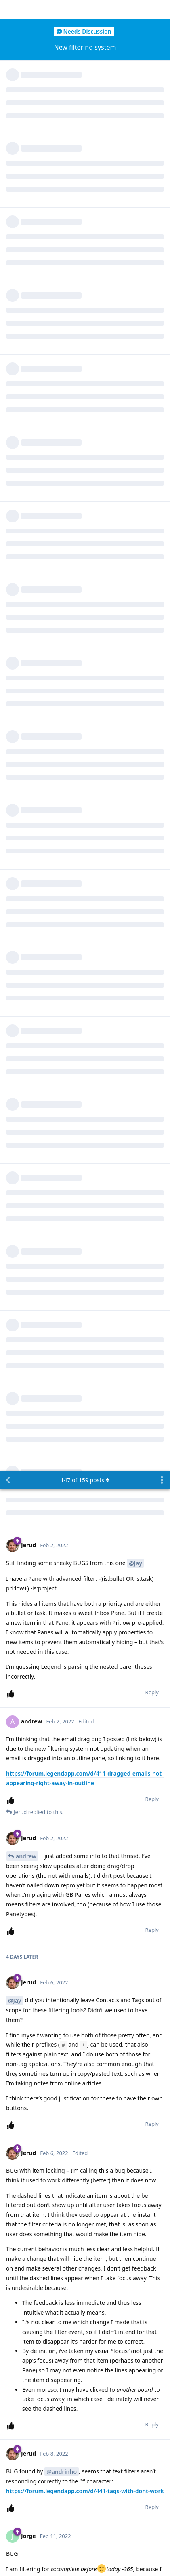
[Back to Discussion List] (8, 9)
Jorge (23, 1593)
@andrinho (61, 1001)
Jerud (23, 2185)
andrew (26, 385)
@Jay (135, 92)
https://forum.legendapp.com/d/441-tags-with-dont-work (85, 1020)
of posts (85, 9)
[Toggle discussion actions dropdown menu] (162, 9)
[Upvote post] (12, 222)
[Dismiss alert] (46, 2559)
